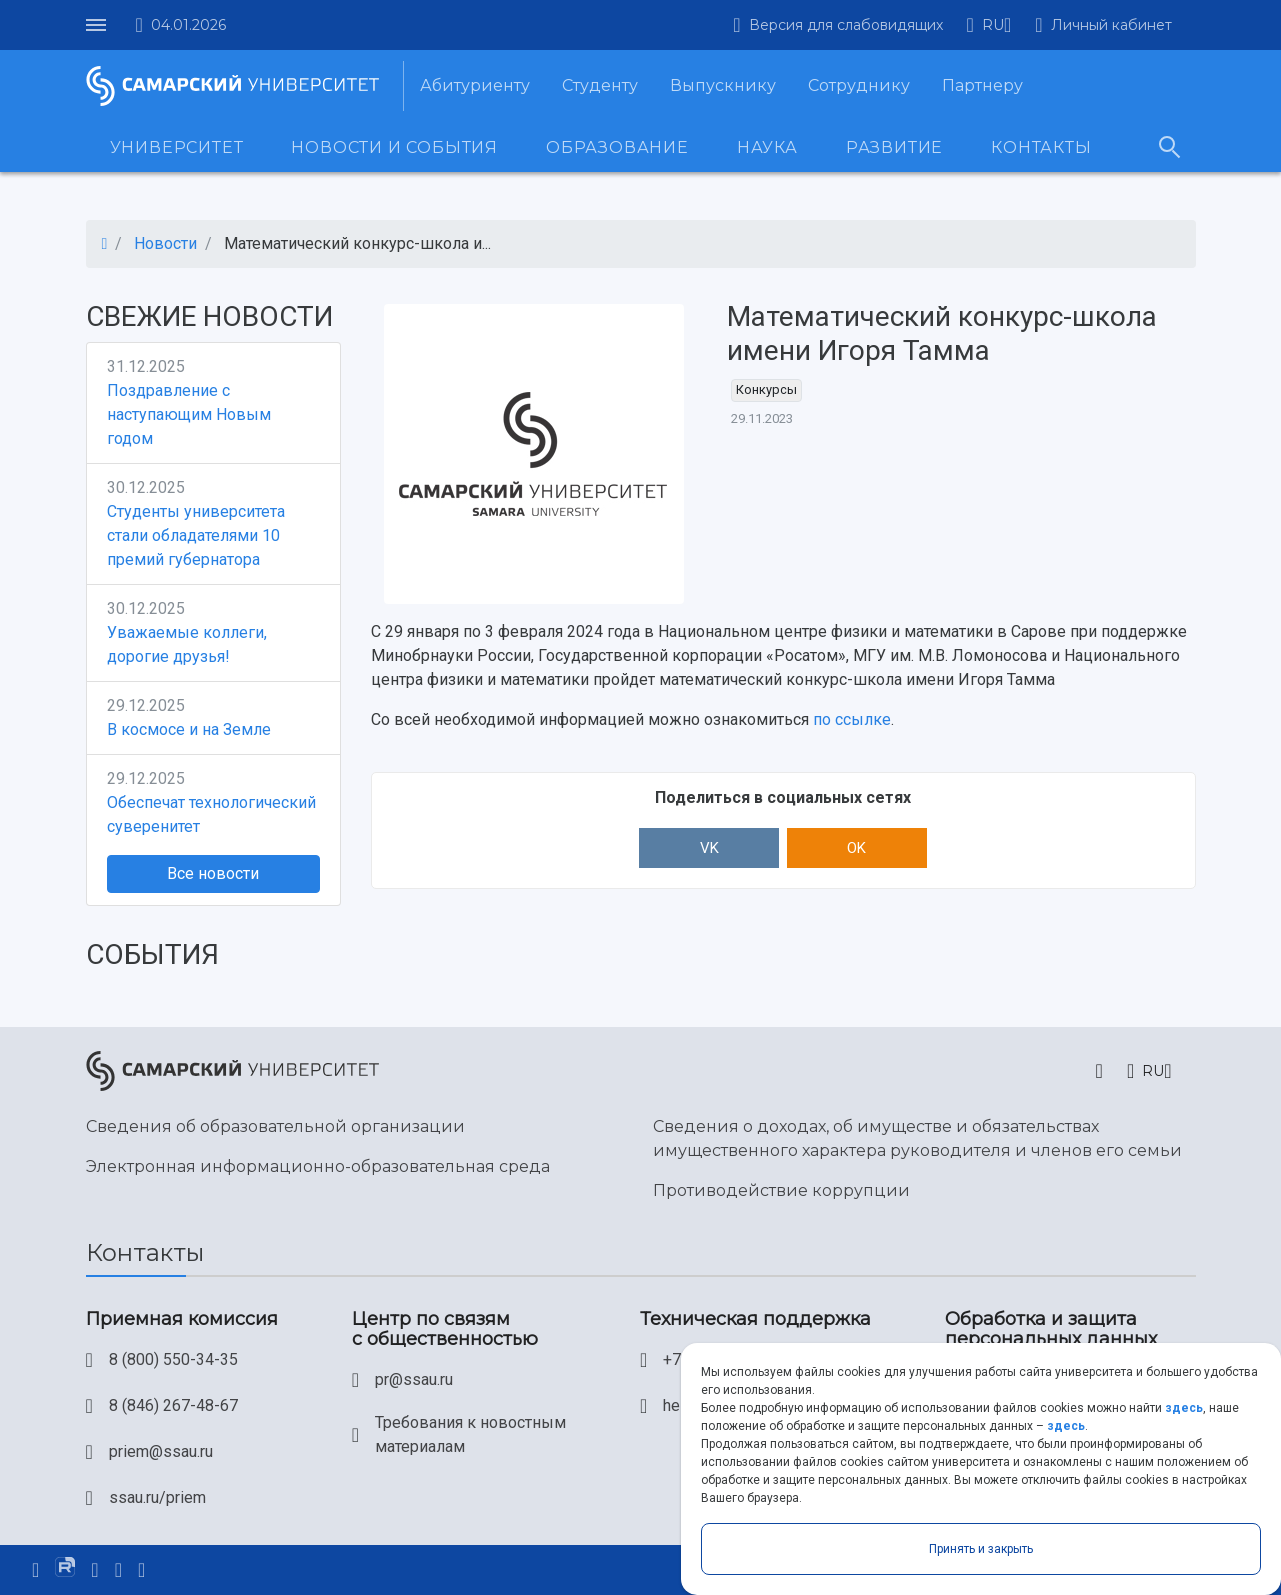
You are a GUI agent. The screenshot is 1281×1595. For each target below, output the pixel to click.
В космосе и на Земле (189, 729)
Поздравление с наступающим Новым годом (189, 414)
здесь (1184, 1408)
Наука (767, 147)
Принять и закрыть (981, 1549)
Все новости (213, 873)
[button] (989, 25)
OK (856, 848)
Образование (617, 147)
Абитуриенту (475, 85)
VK (709, 848)
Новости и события (394, 147)
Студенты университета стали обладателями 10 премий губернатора (196, 535)
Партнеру (982, 85)
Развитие (894, 147)
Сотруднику (859, 85)
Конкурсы (766, 389)
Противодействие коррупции (781, 1190)
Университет (177, 147)
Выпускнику (723, 85)
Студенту (600, 85)
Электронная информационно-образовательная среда (318, 1166)
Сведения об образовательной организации (275, 1126)
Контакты (1041, 147)
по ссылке (852, 719)
